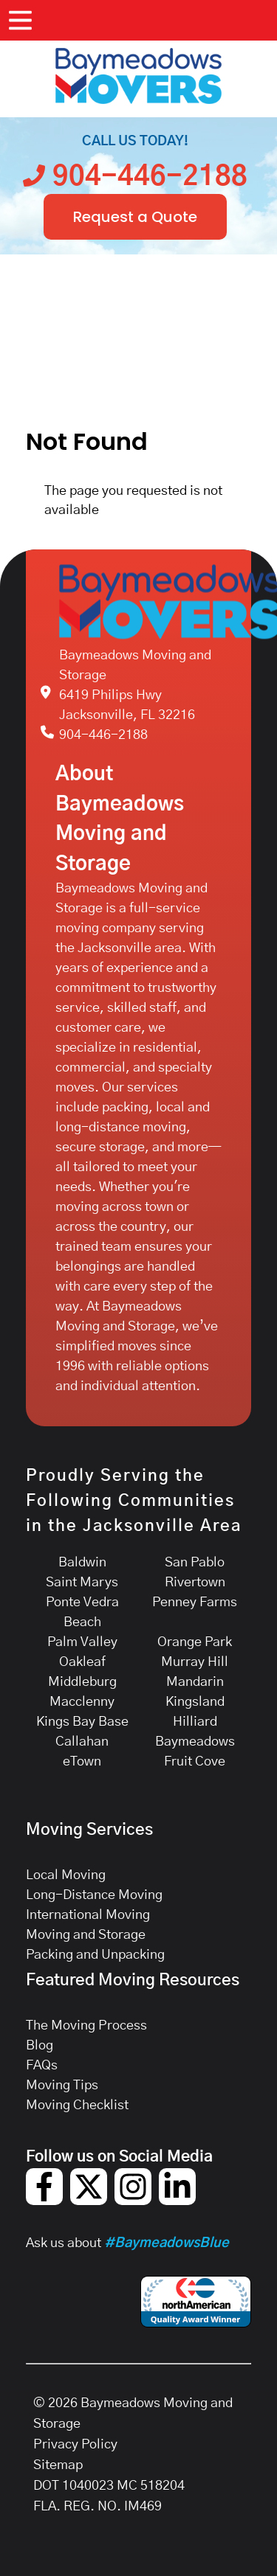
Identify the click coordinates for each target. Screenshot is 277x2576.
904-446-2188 (103, 734)
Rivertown (195, 1582)
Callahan (82, 1742)
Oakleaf (82, 1662)
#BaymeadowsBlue (166, 2243)
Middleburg (82, 1682)
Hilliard (195, 1722)
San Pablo (195, 1562)
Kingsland (195, 1702)
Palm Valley (82, 1642)
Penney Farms (194, 1602)
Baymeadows (195, 1742)
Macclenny (81, 1702)
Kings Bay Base (82, 1722)
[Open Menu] (20, 20)
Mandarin (195, 1682)
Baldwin (82, 1562)
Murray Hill (194, 1662)
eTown (82, 1761)
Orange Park (194, 1642)
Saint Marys (82, 1582)
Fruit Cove (194, 1761)
